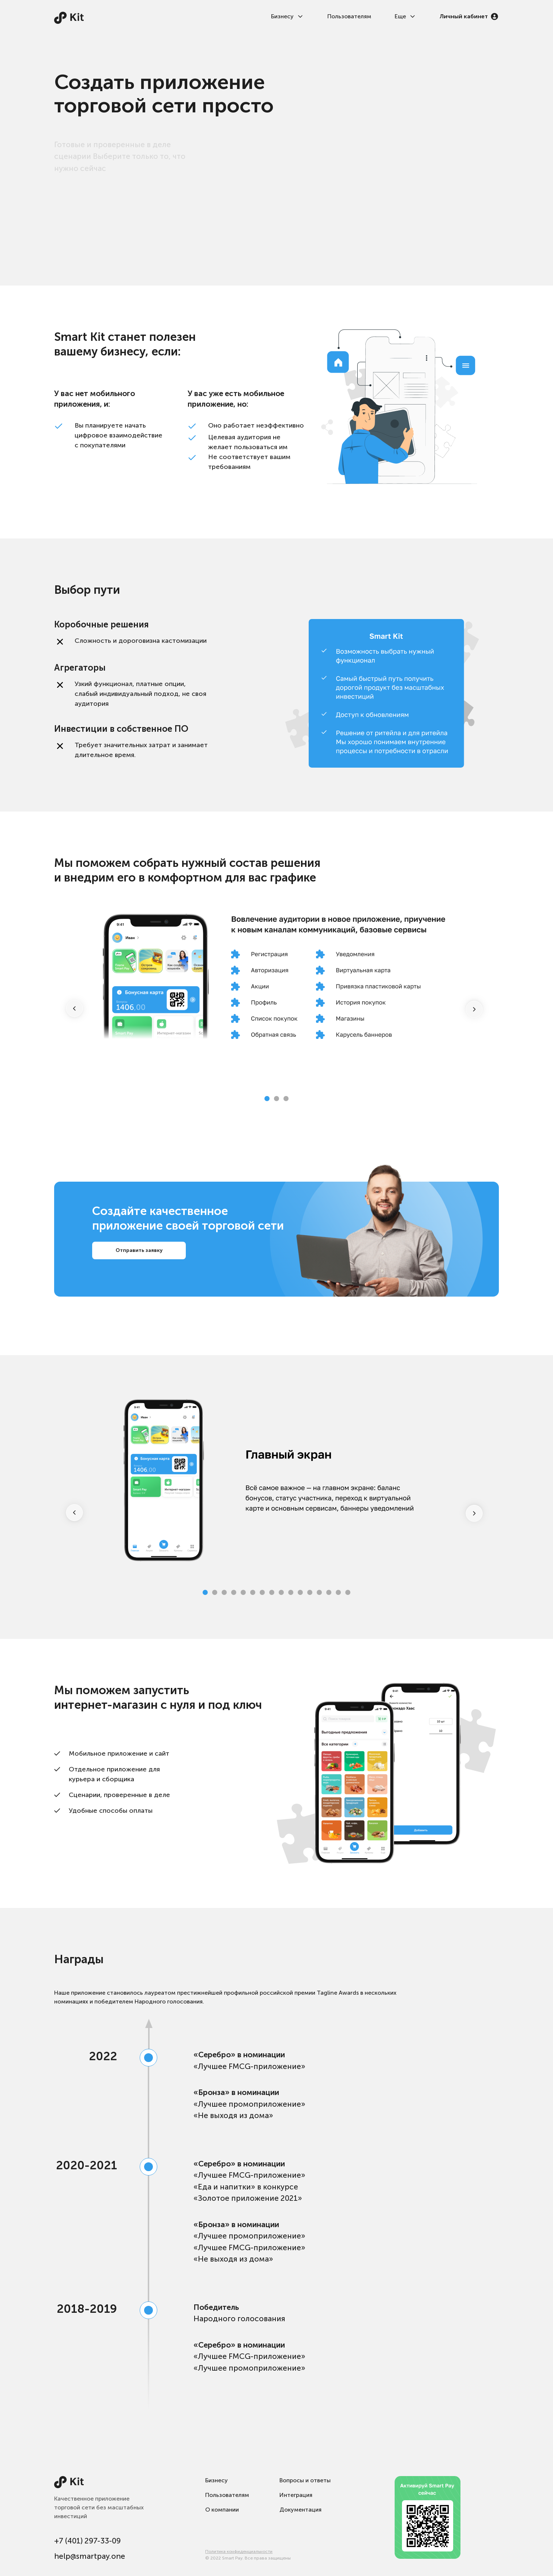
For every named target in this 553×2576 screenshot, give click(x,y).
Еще (405, 16)
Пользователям (349, 16)
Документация (300, 2509)
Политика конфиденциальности (238, 2551)
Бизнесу (287, 16)
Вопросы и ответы (305, 2480)
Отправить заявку (139, 1250)
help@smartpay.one (89, 2556)
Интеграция (295, 2494)
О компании (222, 2509)
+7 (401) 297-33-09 (87, 2540)
